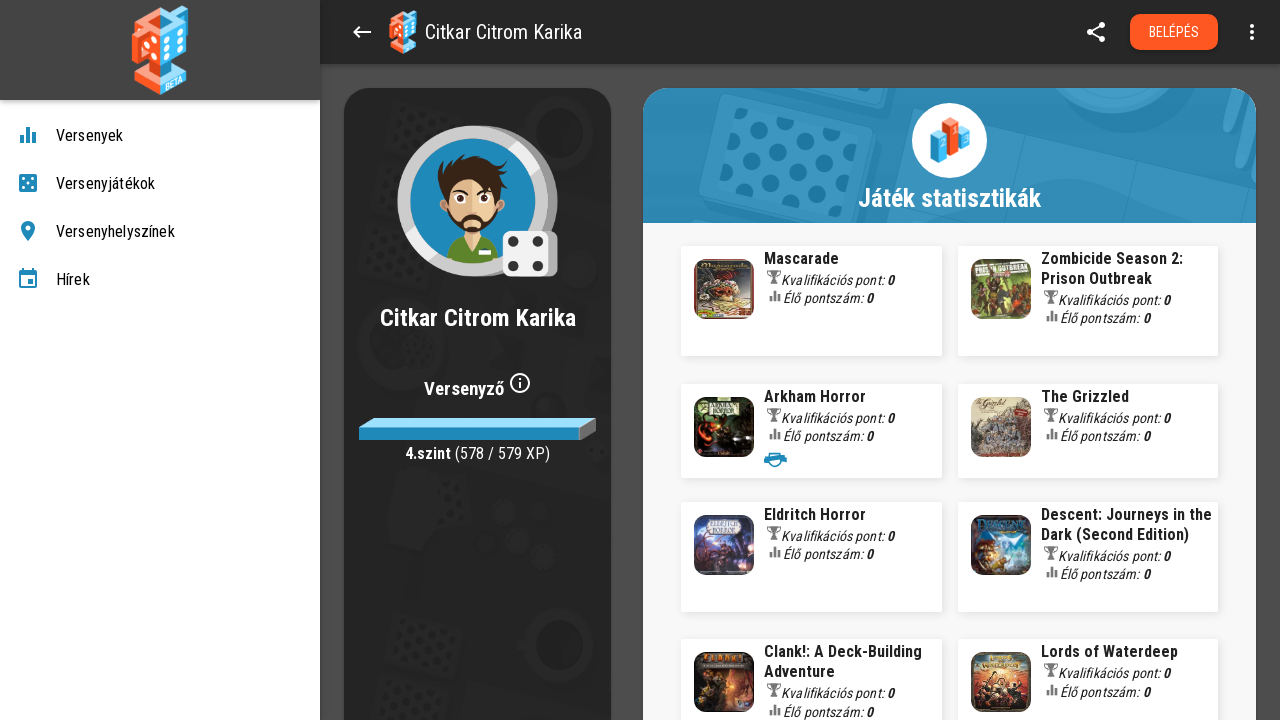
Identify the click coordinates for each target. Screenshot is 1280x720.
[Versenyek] (160, 136)
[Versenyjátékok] (160, 184)
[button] (403, 32)
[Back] (362, 32)
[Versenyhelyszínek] (160, 232)
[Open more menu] (1252, 32)
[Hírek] (160, 280)
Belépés (1174, 32)
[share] (1096, 32)
